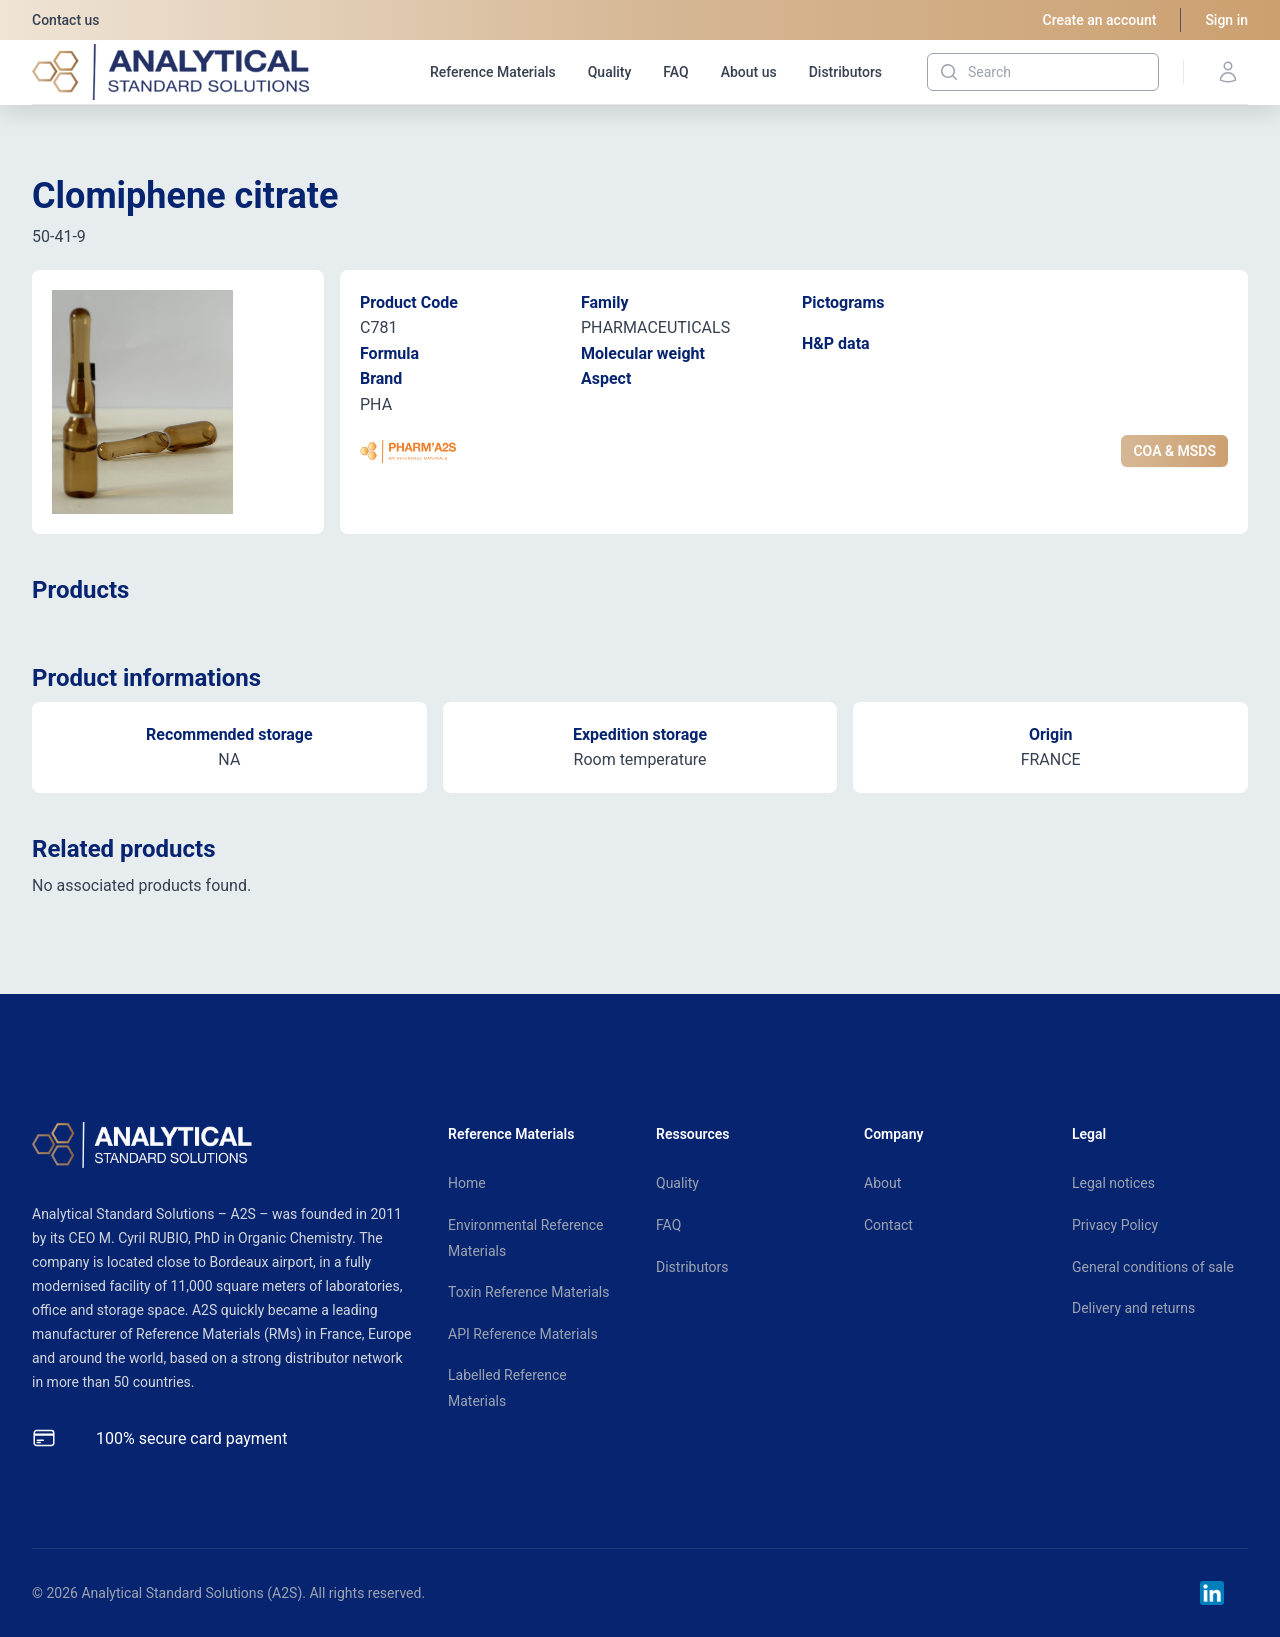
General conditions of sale (1153, 1267)
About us (749, 72)
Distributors (845, 72)
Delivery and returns (1133, 1308)
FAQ (675, 72)
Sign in (1226, 20)
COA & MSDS (1174, 451)
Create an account (1100, 20)
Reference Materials (493, 72)
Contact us (66, 20)
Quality (610, 72)
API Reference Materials (523, 1334)
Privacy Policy (1115, 1225)
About (882, 1183)
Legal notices (1113, 1183)
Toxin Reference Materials (528, 1292)
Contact (888, 1225)
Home (467, 1183)
